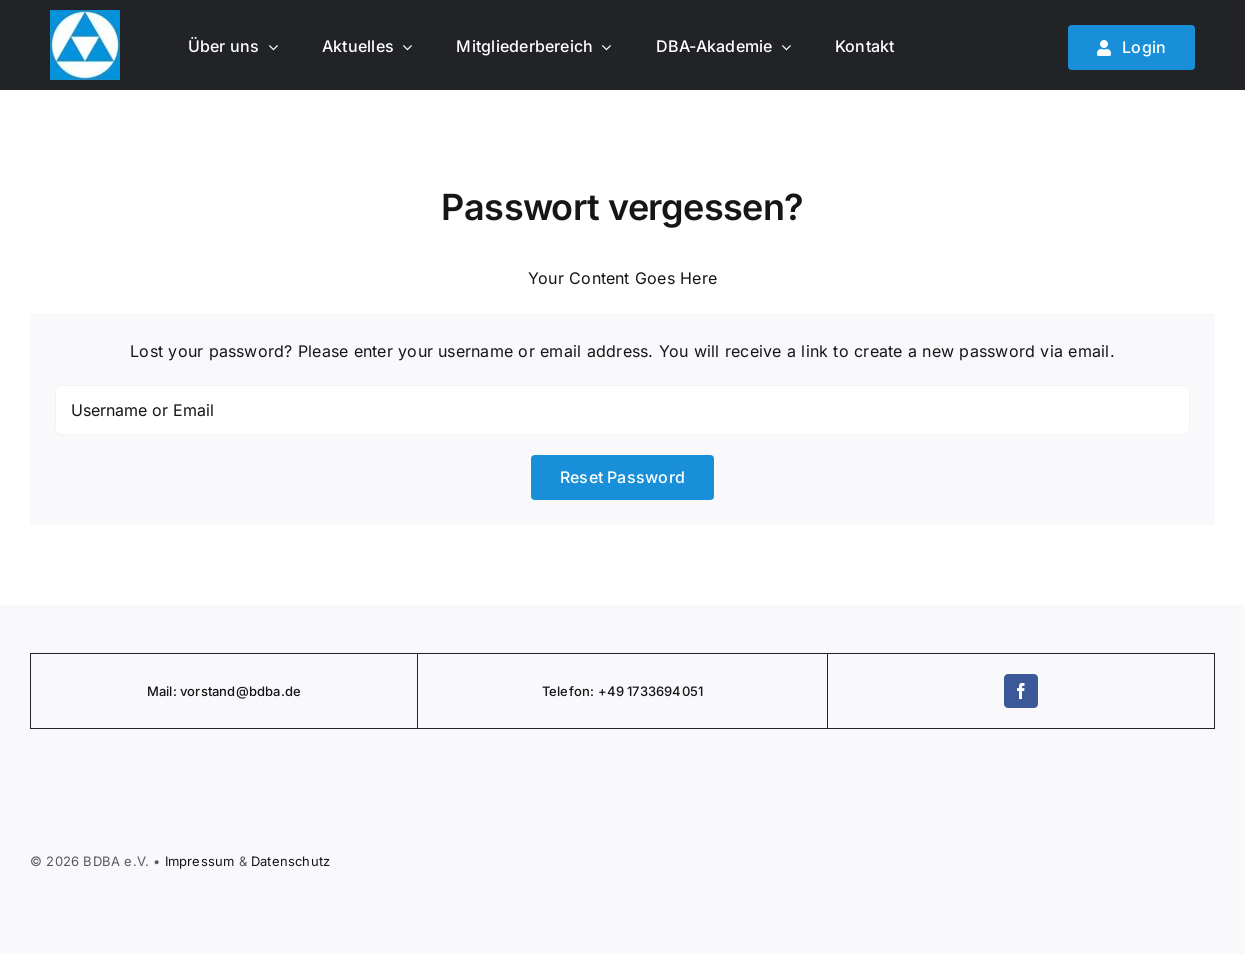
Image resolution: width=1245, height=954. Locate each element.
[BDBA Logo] (85, 18)
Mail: (163, 691)
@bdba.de (269, 691)
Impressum (200, 861)
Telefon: (570, 691)
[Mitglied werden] (1132, 47)
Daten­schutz (290, 861)
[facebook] (1021, 691)
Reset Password (622, 477)
